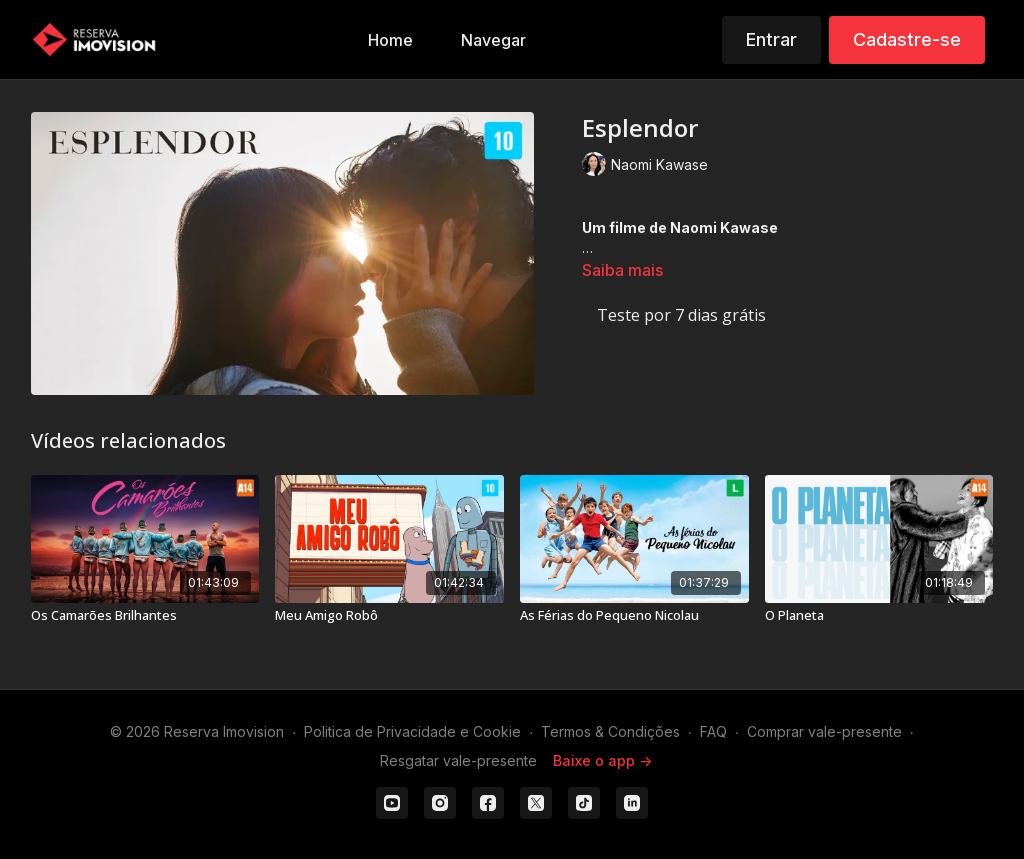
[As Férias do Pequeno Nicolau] (634, 616)
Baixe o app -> (602, 760)
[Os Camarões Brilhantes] (145, 616)
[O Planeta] (879, 616)
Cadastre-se (907, 39)
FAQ (713, 731)
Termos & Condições (610, 731)
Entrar (771, 39)
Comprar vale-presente (824, 731)
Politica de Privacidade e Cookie (412, 731)
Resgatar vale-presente (458, 760)
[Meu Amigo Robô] (389, 616)
